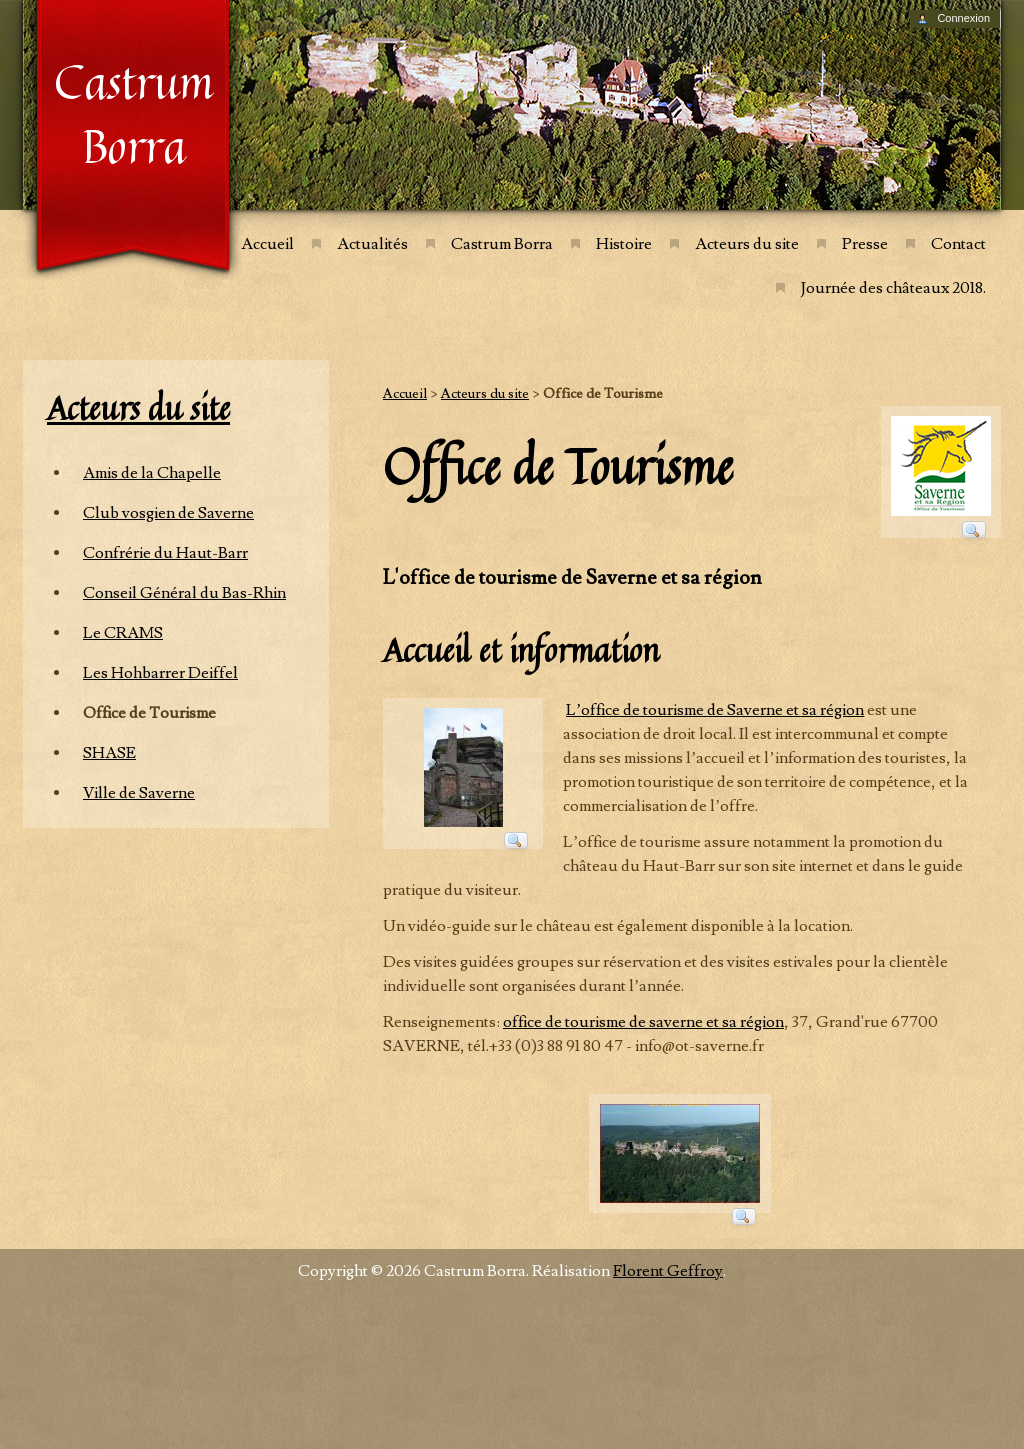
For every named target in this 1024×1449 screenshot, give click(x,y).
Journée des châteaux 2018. (893, 288)
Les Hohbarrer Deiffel (160, 673)
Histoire (624, 244)
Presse (865, 244)
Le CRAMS (123, 633)
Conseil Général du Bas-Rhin (184, 593)
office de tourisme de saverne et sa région (643, 1022)
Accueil (267, 244)
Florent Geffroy (668, 1271)
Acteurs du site (747, 244)
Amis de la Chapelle (152, 473)
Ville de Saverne (139, 793)
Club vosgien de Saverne (168, 513)
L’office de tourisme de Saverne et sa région (715, 710)
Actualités (372, 244)
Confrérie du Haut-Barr (165, 553)
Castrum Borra (502, 244)
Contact (958, 244)
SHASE (109, 753)
